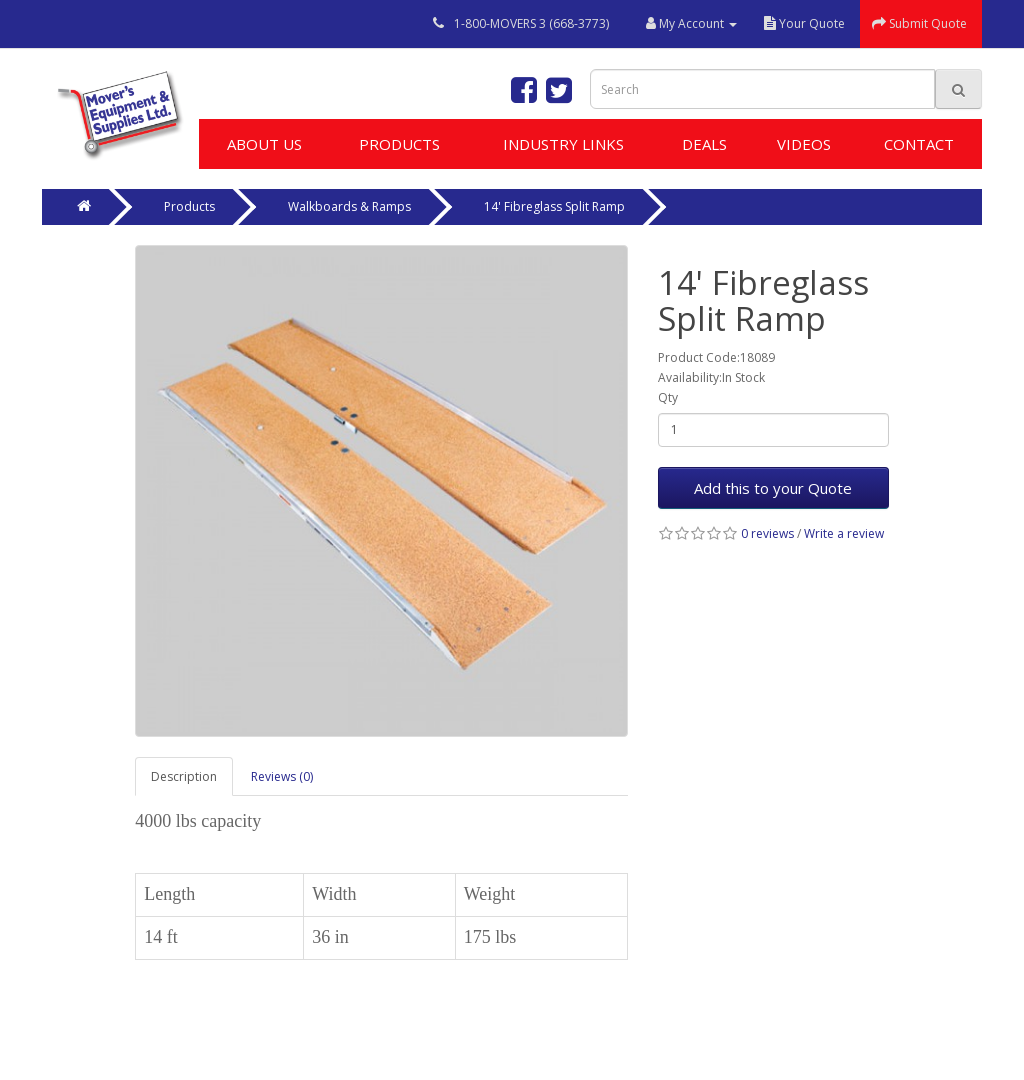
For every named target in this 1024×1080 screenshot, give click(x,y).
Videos (804, 144)
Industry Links (563, 144)
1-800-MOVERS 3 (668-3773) (531, 23)
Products (399, 144)
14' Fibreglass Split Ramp (554, 206)
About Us (264, 144)
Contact (919, 144)
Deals (704, 144)
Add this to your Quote (773, 488)
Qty (668, 397)
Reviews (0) (282, 776)
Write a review (844, 533)
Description (184, 776)
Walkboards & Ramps (349, 206)
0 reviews (767, 533)
